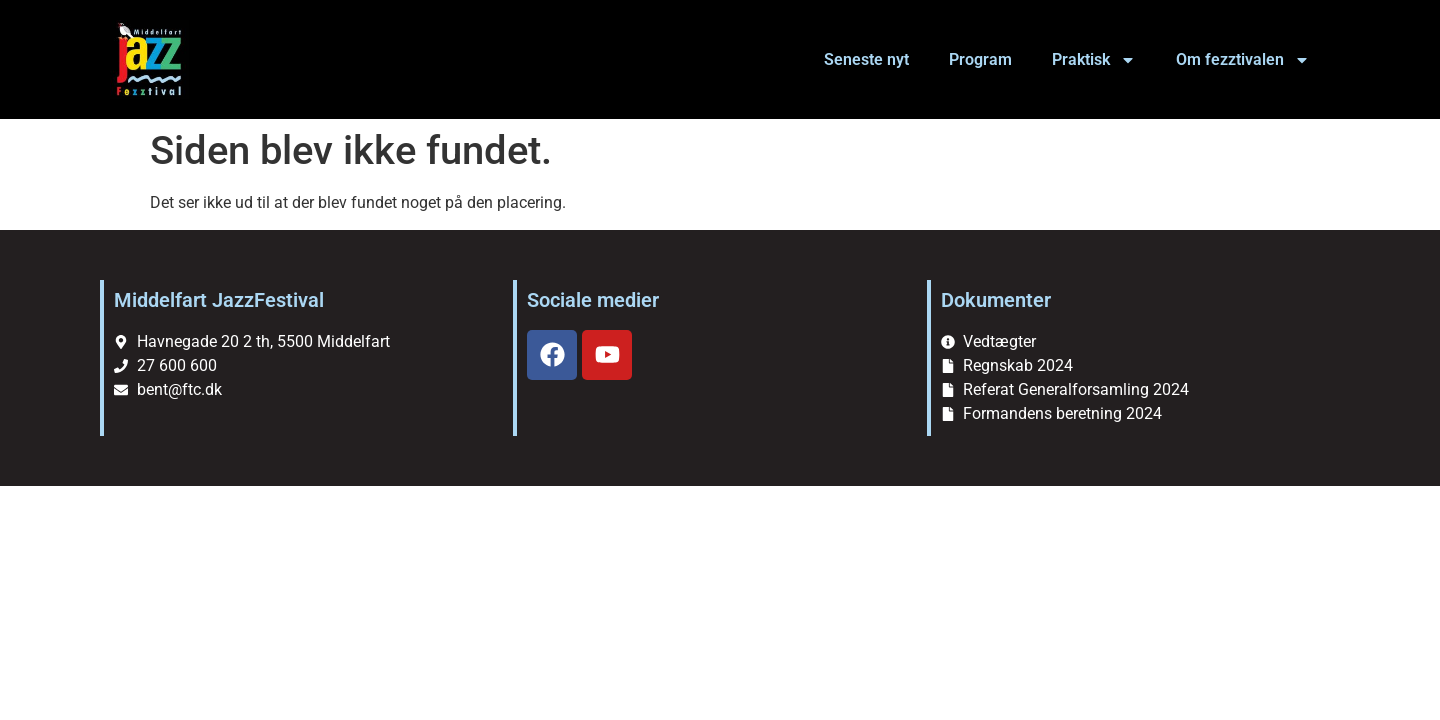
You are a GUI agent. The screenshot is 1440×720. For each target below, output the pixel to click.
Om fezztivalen (1243, 60)
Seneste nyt (866, 59)
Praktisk (1094, 60)
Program (980, 59)
